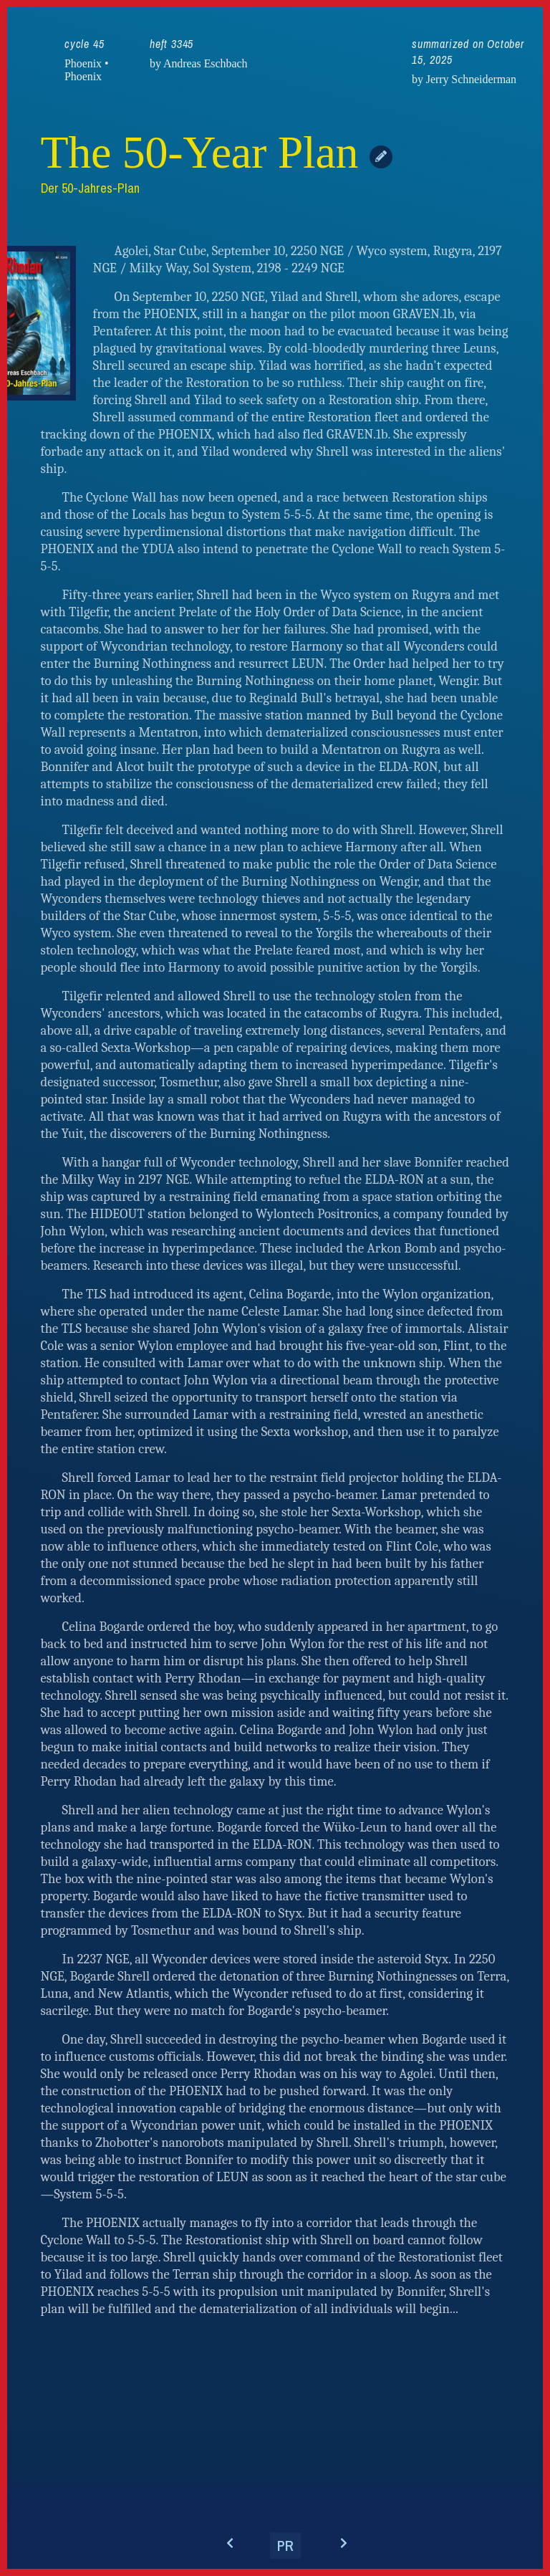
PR (285, 2545)
